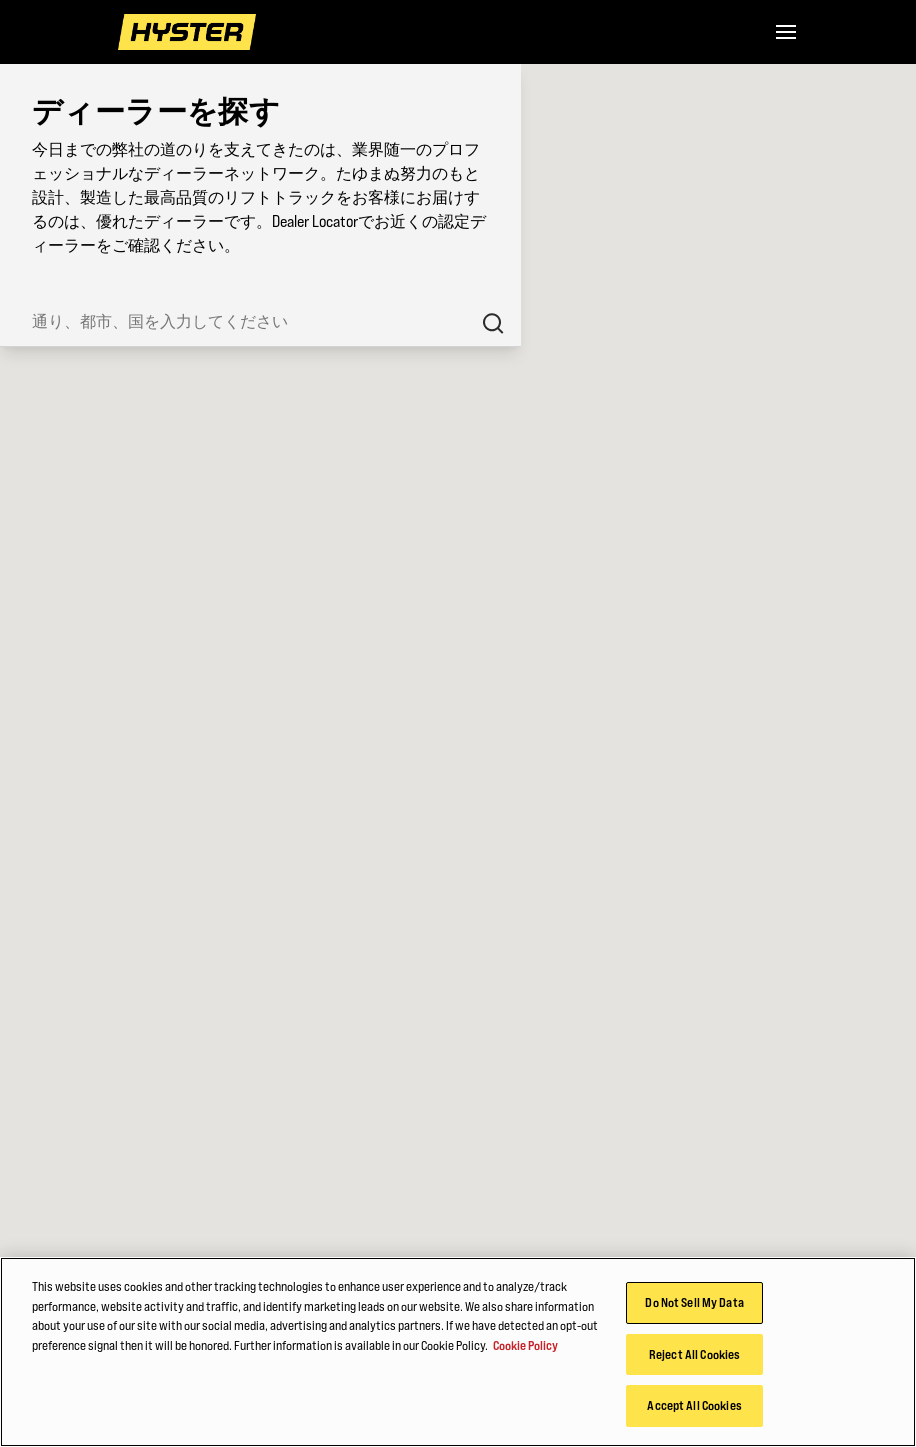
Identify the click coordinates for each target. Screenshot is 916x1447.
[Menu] (786, 32)
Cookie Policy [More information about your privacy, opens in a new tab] (525, 1345)
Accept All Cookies (694, 1405)
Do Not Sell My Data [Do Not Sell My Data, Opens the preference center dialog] (694, 1302)
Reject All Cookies (694, 1354)
